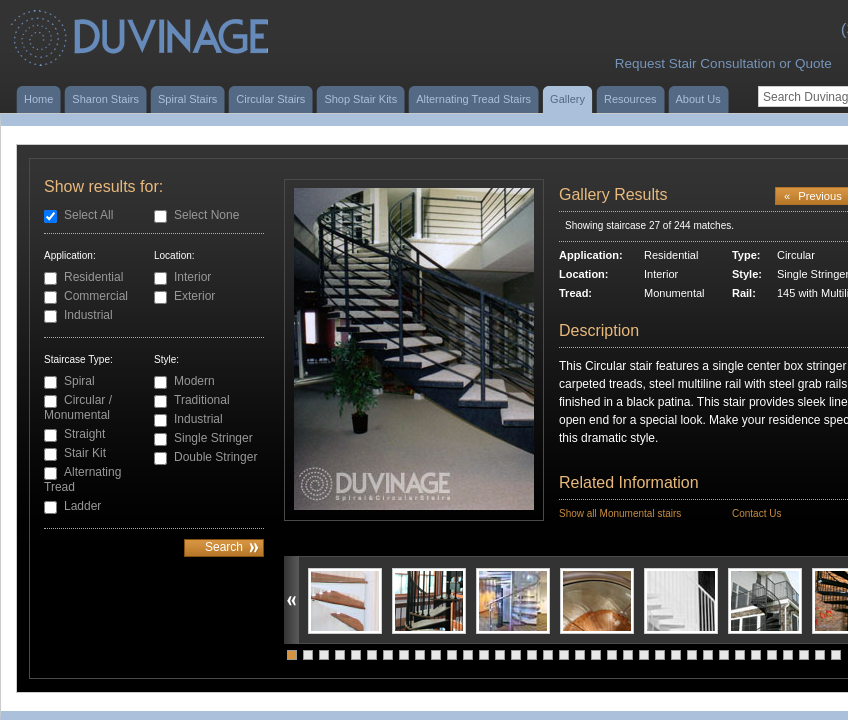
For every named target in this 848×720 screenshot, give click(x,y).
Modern (194, 381)
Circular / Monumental (78, 407)
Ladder (82, 506)
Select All (88, 215)
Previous (813, 196)
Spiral (79, 381)
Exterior (194, 296)
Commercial (96, 296)
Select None (206, 215)
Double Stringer (215, 457)
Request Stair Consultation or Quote (723, 63)
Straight (84, 434)
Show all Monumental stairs (620, 513)
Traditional (202, 400)
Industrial (88, 315)
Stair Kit (85, 453)
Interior (192, 277)
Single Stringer (213, 438)
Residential (93, 277)
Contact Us (756, 513)
